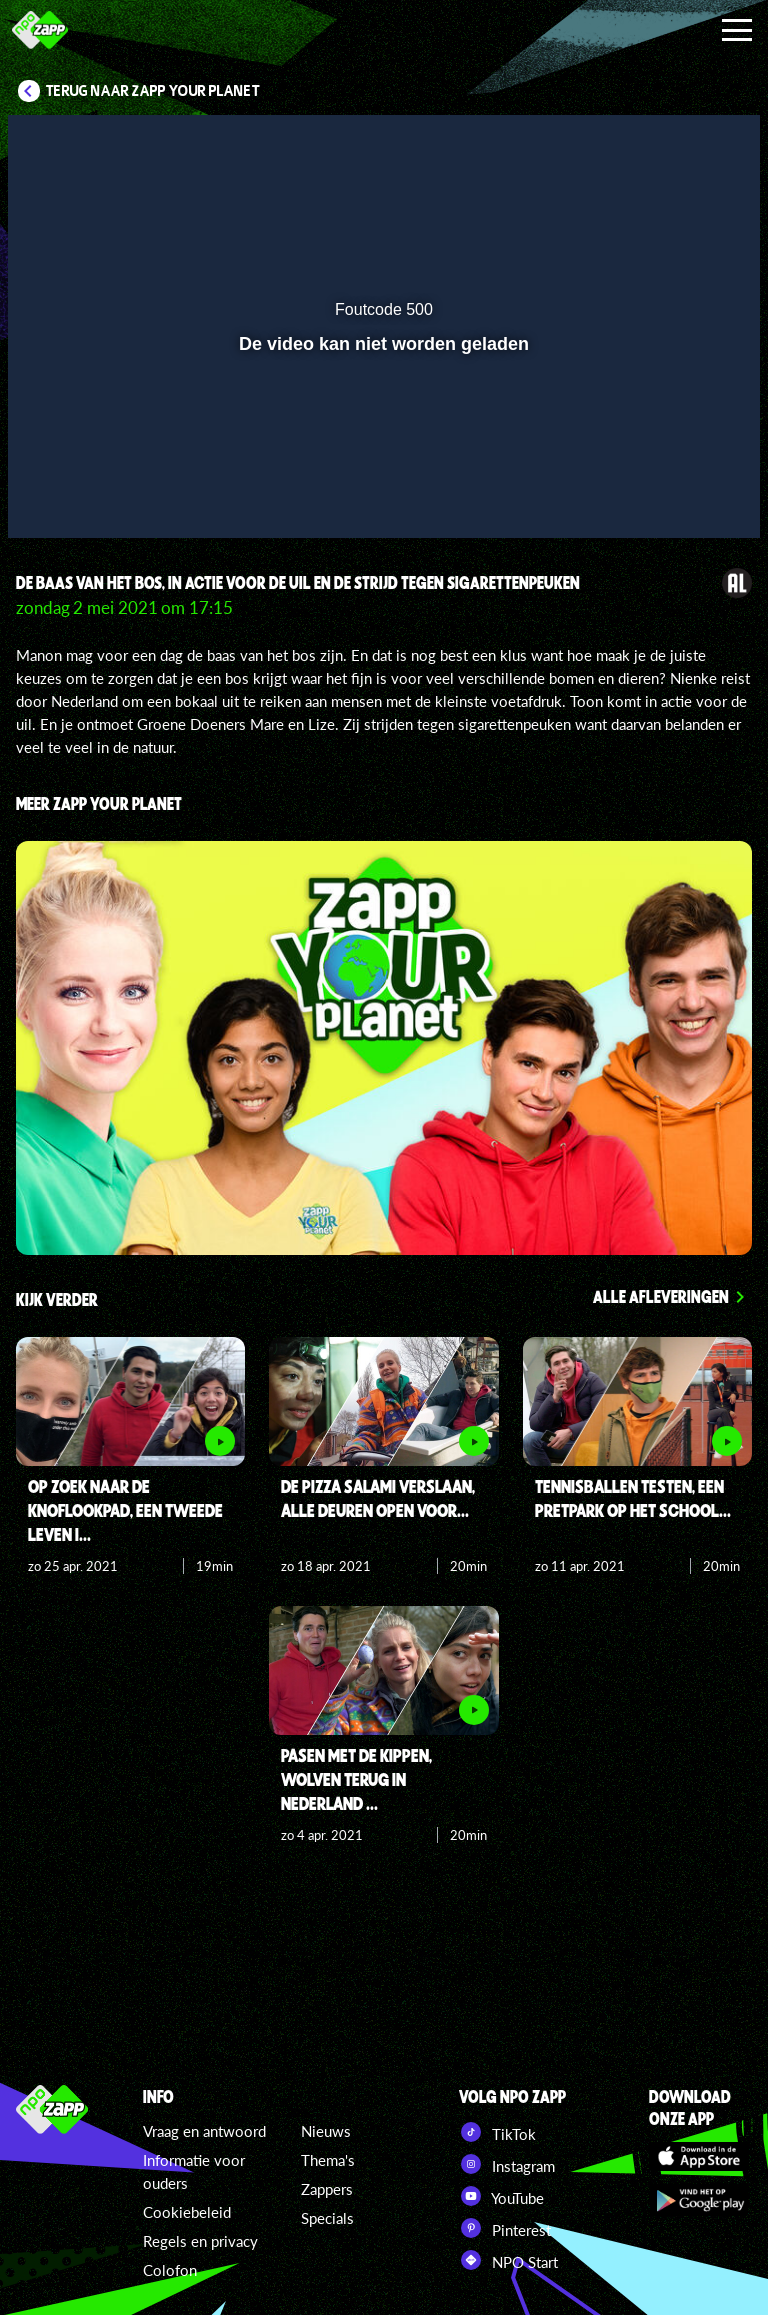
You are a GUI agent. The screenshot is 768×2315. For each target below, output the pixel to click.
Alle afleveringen (661, 1296)
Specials (327, 2218)
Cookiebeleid (187, 2212)
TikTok (497, 2132)
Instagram (507, 2164)
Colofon (170, 2270)
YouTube (501, 2196)
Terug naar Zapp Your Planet (153, 91)
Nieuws (326, 2131)
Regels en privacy (200, 2241)
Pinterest (505, 2228)
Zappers (327, 2189)
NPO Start (508, 2260)
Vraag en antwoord (204, 2131)
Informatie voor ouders (194, 2171)
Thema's (328, 2160)
